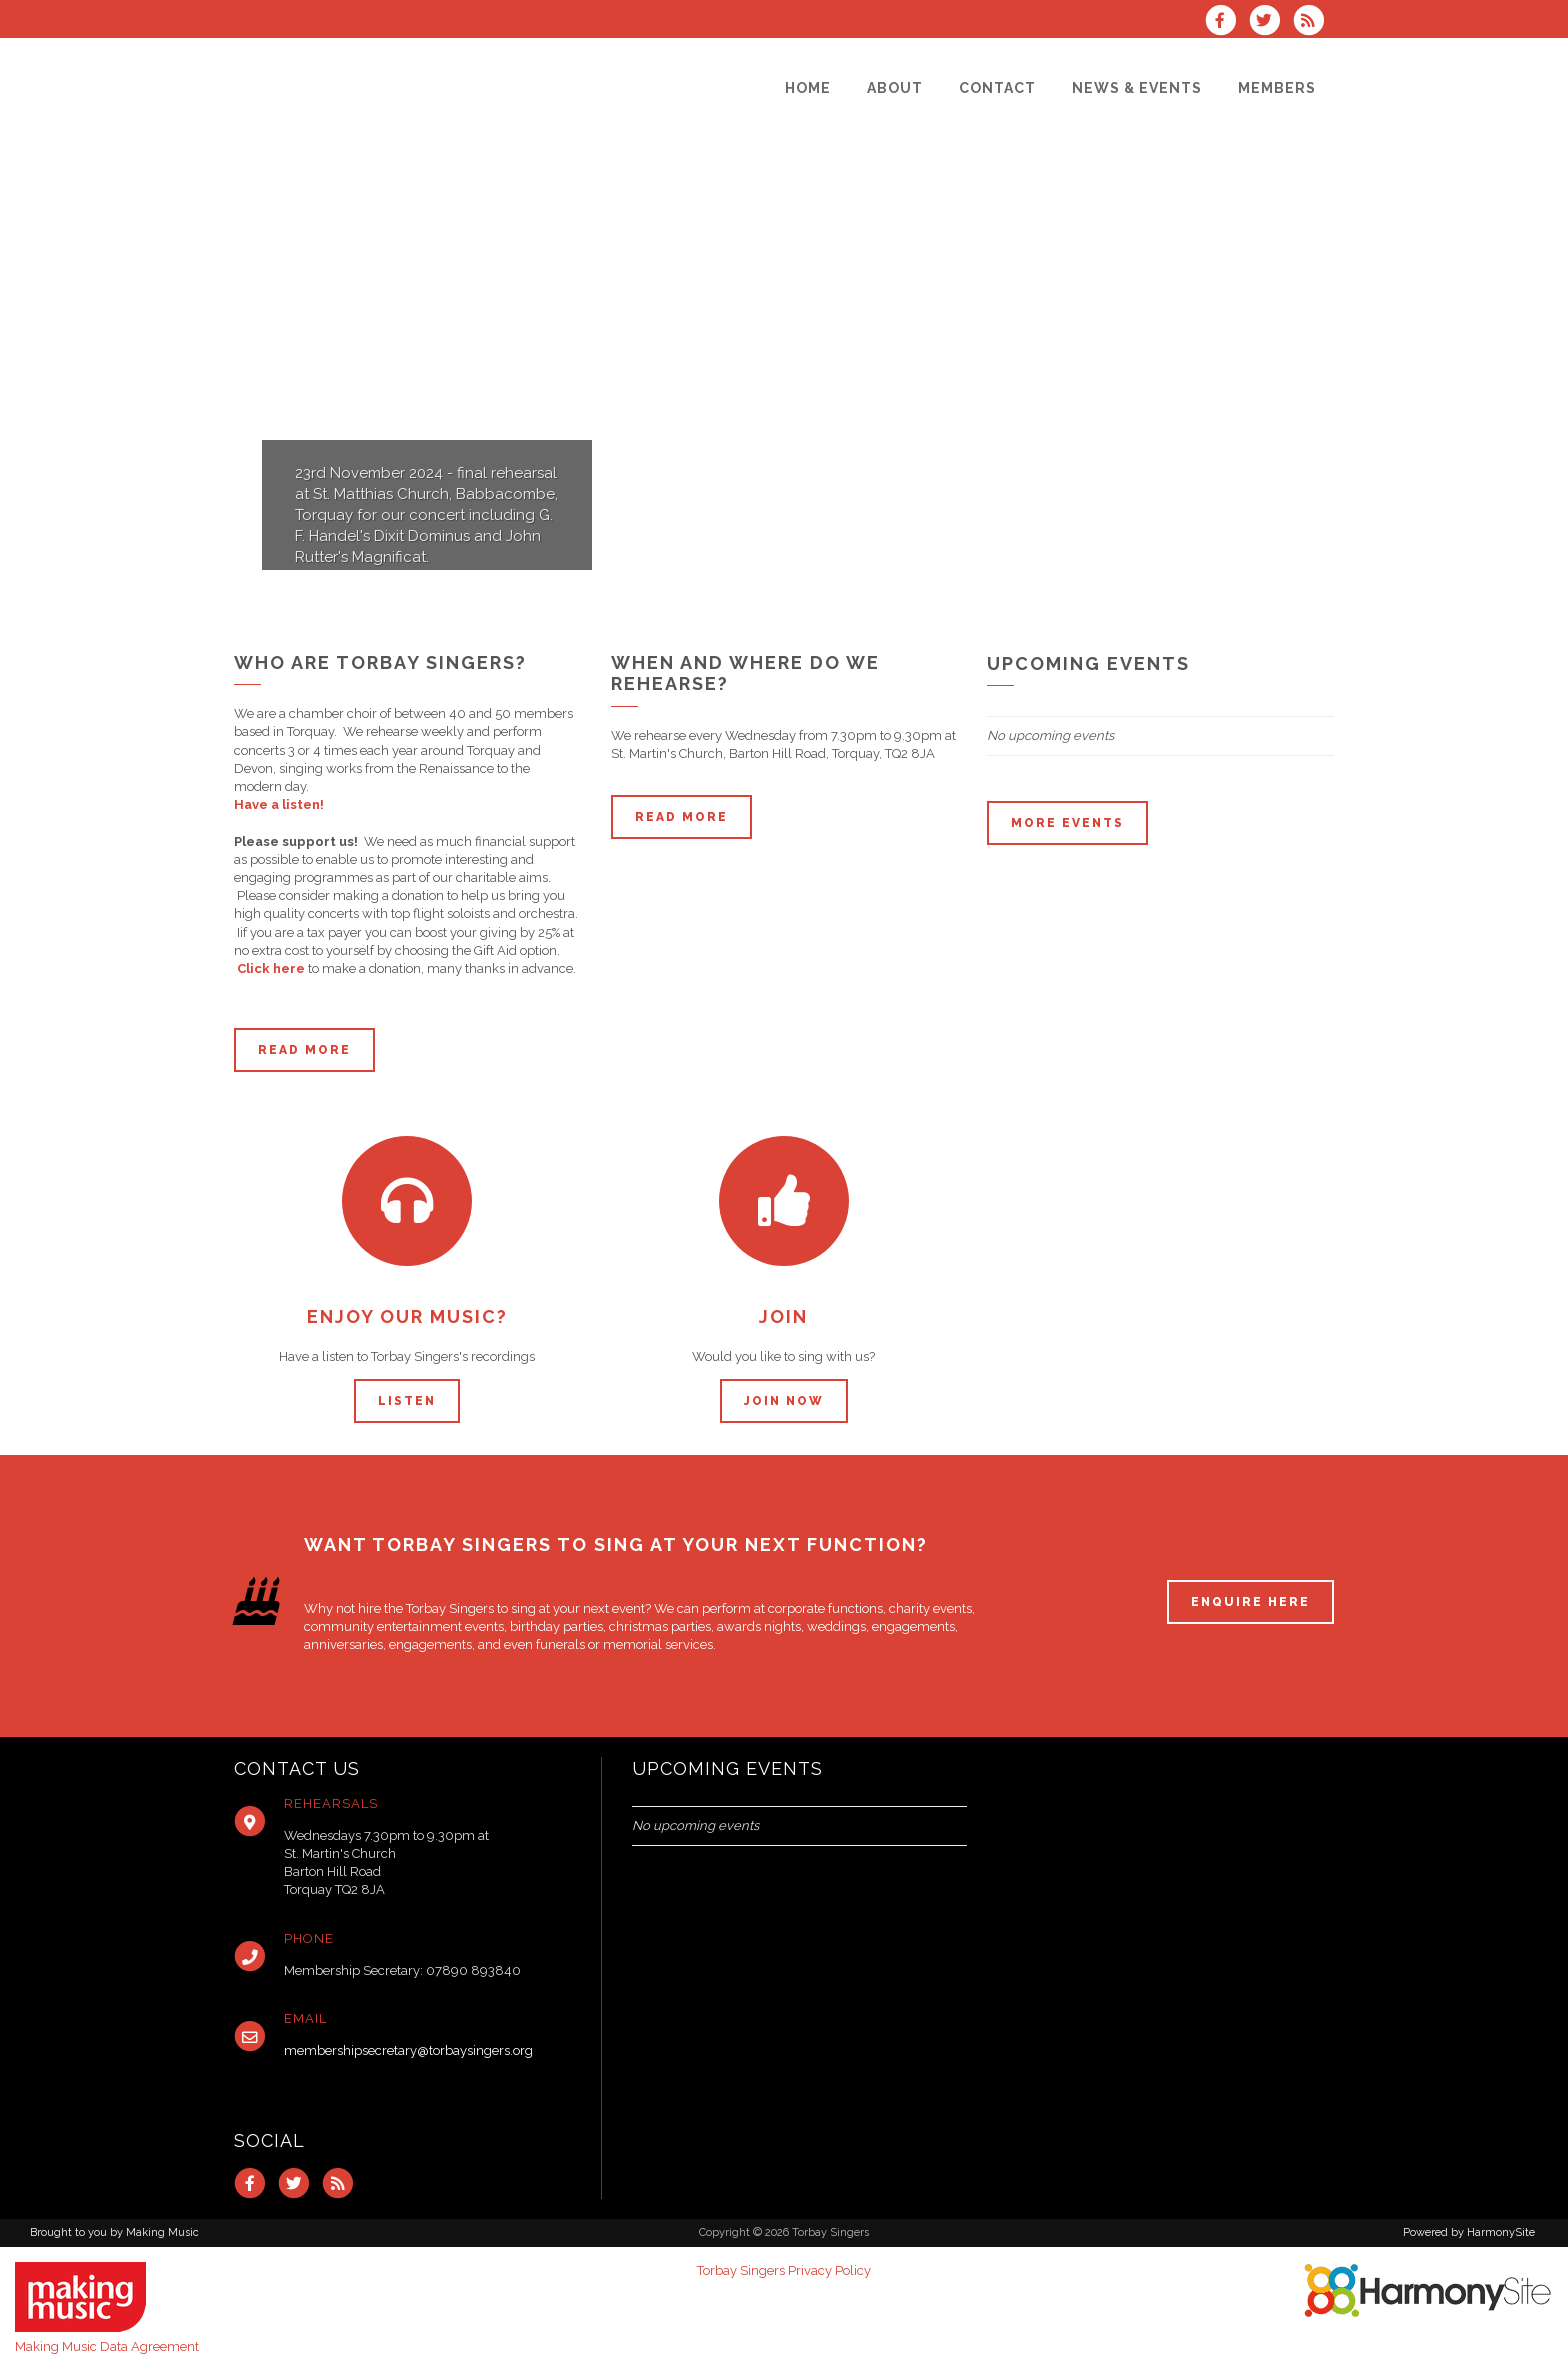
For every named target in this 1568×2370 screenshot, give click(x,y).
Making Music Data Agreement (107, 2346)
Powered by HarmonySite (1469, 2232)
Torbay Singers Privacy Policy (784, 2270)
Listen (407, 1401)
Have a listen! (279, 804)
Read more (304, 1050)
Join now (784, 1401)
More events (1067, 823)
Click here (271, 968)
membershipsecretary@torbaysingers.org (408, 2050)
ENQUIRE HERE (1250, 1602)
